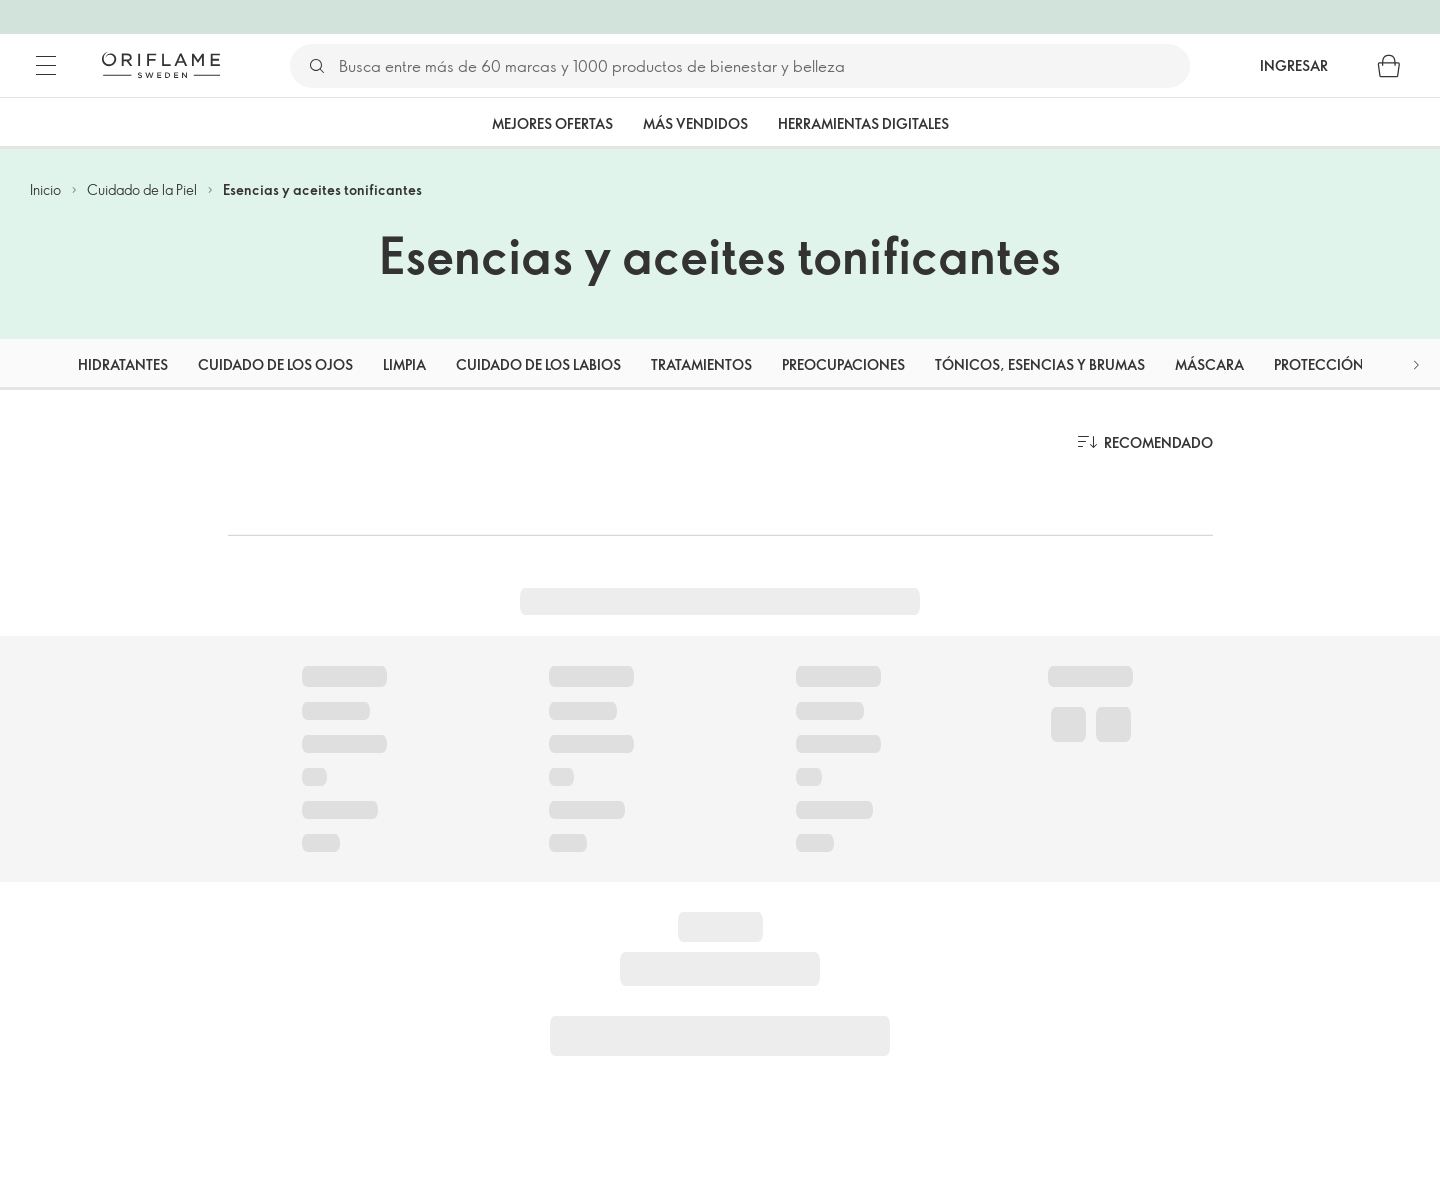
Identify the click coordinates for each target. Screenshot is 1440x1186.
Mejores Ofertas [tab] (552, 123)
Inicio (45, 189)
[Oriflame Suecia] (161, 65)
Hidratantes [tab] (123, 364)
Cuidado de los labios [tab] (538, 364)
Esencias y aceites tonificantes (322, 189)
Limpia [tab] (404, 364)
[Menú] (46, 66)
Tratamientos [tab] (701, 364)
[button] (1416, 364)
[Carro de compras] (1389, 66)
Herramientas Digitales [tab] (863, 123)
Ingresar (1294, 65)
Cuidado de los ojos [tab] (275, 364)
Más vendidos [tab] (695, 123)
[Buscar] (763, 66)
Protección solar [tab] (1342, 364)
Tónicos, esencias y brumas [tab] (1040, 364)
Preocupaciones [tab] (843, 364)
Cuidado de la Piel (142, 189)
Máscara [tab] (1209, 364)
